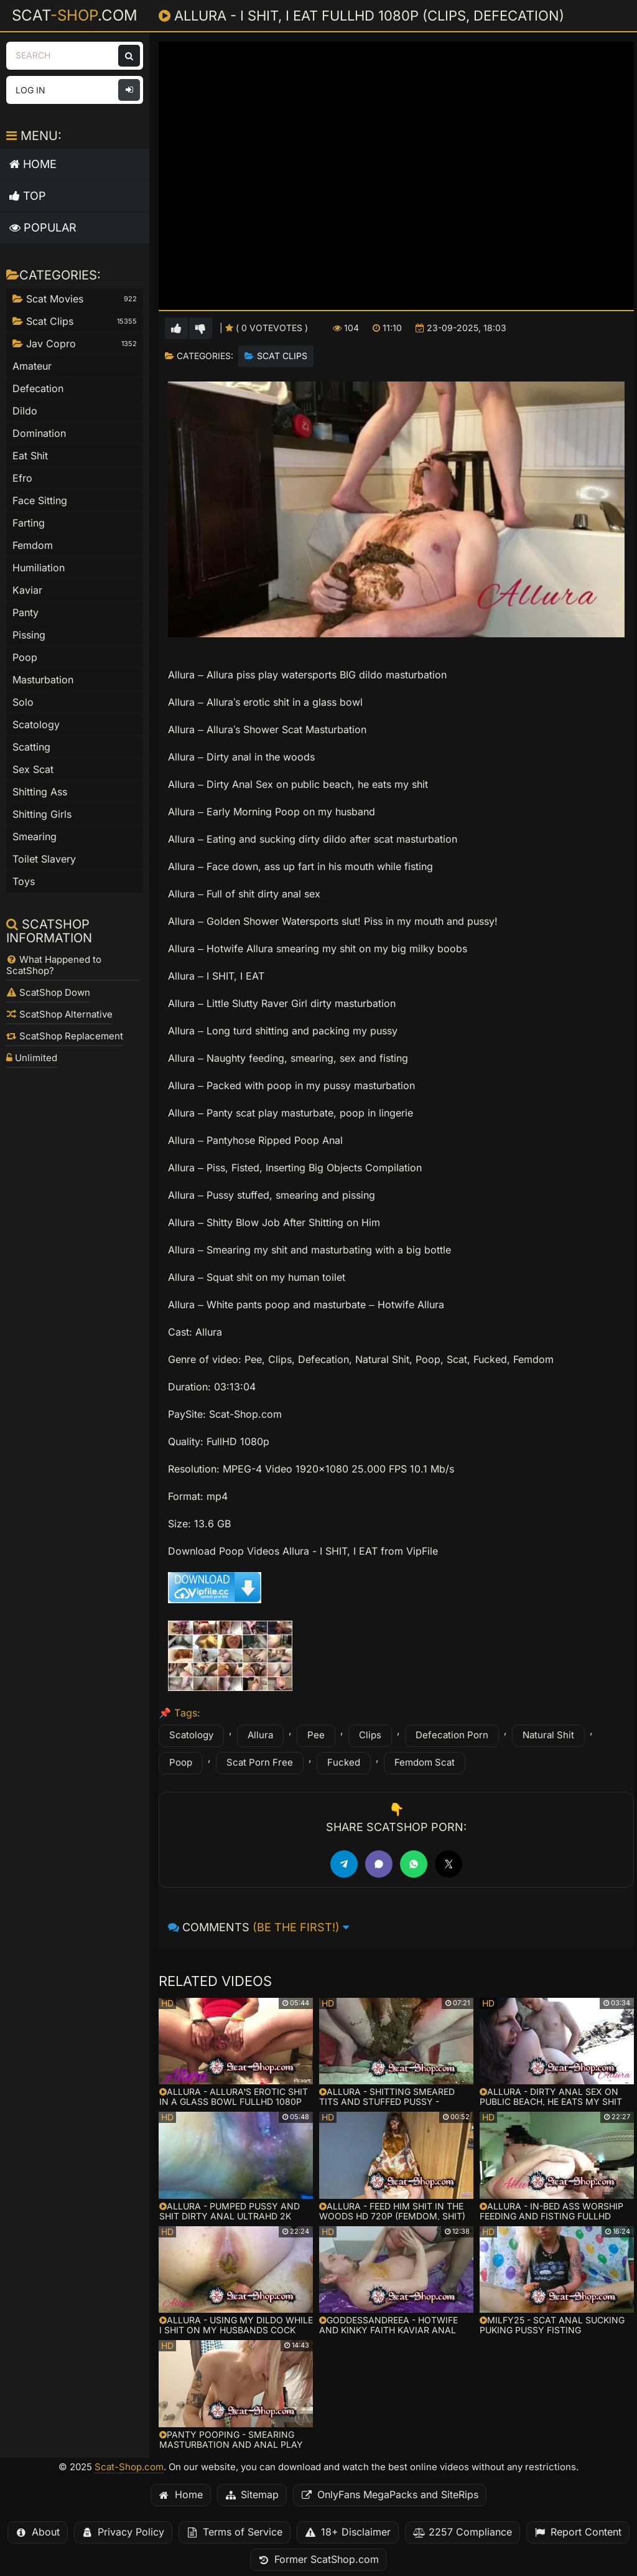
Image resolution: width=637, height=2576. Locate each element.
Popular (43, 227)
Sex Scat (32, 769)
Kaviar (27, 590)
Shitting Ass (39, 792)
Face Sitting (39, 501)
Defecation (37, 389)
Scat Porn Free (259, 1762)
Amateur (32, 366)
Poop (180, 1762)
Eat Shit (30, 456)
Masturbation (42, 680)
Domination (39, 433)
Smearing (34, 837)
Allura (260, 1735)
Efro (22, 478)
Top (27, 195)
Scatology (191, 1735)
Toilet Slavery (44, 859)
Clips (370, 1735)
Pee (316, 1735)
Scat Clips (282, 356)
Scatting (31, 747)
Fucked (343, 1762)
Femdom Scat (424, 1762)
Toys (23, 882)
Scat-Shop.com (129, 2467)
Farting (28, 523)
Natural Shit (548, 1735)
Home (33, 164)
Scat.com (74, 15)
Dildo (24, 411)
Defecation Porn (452, 1735)
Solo (23, 702)
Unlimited (31, 1058)
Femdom (32, 545)
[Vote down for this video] (200, 328)
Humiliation (38, 568)
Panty (25, 613)
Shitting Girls (42, 814)
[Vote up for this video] (176, 328)
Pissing (28, 635)
